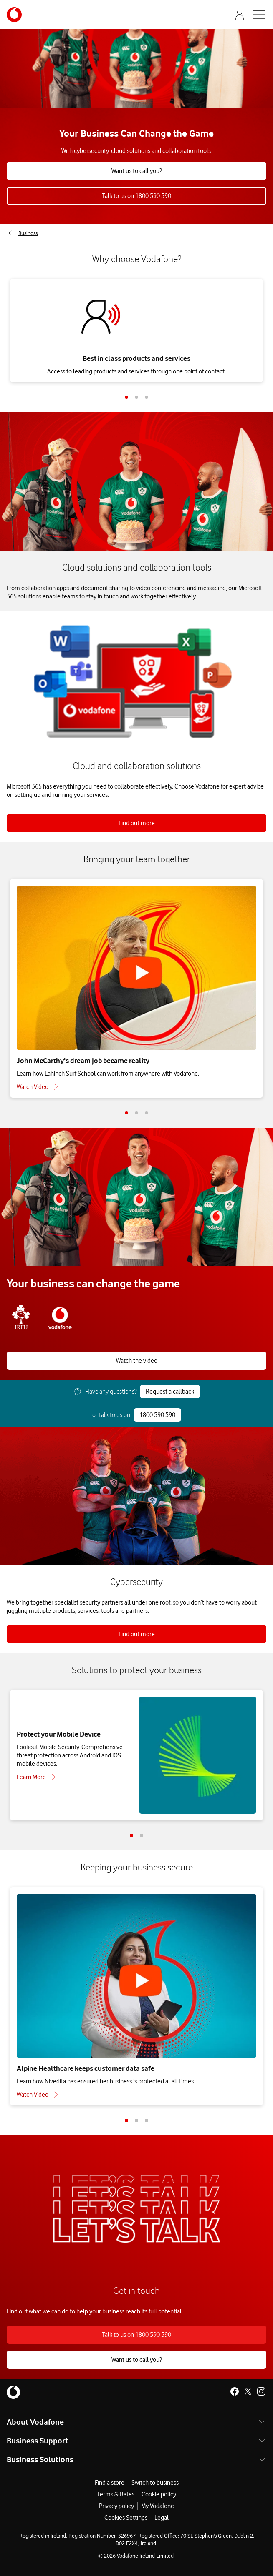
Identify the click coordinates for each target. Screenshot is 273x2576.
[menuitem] (22, 233)
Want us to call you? (136, 171)
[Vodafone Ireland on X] (248, 2391)
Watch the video (136, 1360)
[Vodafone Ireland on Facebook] (235, 2391)
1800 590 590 (157, 1415)
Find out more (137, 823)
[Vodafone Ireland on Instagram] (261, 2391)
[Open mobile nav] (258, 14)
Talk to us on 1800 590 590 (136, 196)
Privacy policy (116, 2506)
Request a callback (170, 1391)
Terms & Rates (115, 2494)
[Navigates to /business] (14, 14)
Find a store (109, 2482)
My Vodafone (157, 2506)
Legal (161, 2517)
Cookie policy (159, 2494)
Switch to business (155, 2482)
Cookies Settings (125, 2517)
